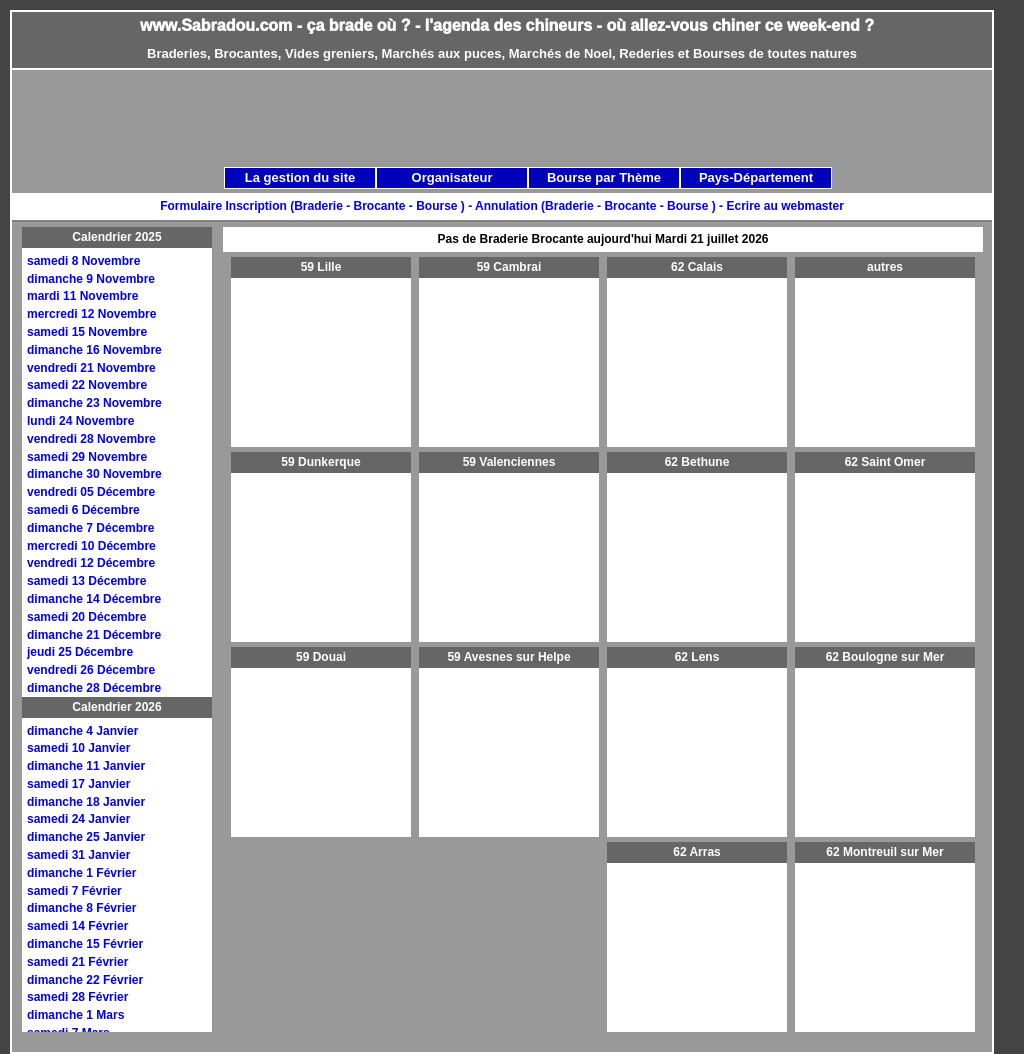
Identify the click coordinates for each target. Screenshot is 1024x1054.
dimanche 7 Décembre (90, 528)
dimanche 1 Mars (75, 1015)
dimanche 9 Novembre (91, 279)
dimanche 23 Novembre (94, 403)
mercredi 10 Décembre (91, 546)
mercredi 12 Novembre (91, 314)
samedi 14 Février (77, 926)
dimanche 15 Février (85, 944)
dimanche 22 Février (85, 980)
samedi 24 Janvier (78, 819)
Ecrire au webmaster (784, 206)
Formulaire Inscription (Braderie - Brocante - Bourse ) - (317, 206)
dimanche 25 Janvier (86, 837)
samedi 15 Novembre (87, 332)
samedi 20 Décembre (86, 617)
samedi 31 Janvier (78, 855)
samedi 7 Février (74, 891)
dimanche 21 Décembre (94, 635)
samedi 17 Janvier (78, 784)
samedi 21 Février (77, 962)
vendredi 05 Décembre (91, 492)
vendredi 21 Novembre (91, 368)
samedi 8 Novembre (83, 261)
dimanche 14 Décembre (94, 599)
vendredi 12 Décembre (91, 563)
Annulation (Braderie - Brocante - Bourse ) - (600, 206)
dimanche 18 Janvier (86, 802)
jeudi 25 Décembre (80, 652)
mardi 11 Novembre (82, 296)
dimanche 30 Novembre (94, 474)
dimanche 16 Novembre (94, 350)
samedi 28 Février (77, 997)
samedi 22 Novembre (87, 385)
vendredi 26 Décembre (91, 670)
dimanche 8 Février (81, 908)
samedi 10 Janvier (78, 748)
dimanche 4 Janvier (82, 731)
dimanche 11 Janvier (86, 766)
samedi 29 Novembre (87, 457)
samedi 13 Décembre (86, 581)
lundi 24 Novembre (80, 421)
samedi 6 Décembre (83, 510)
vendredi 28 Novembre (91, 439)
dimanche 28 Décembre (94, 688)
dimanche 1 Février (81, 873)
